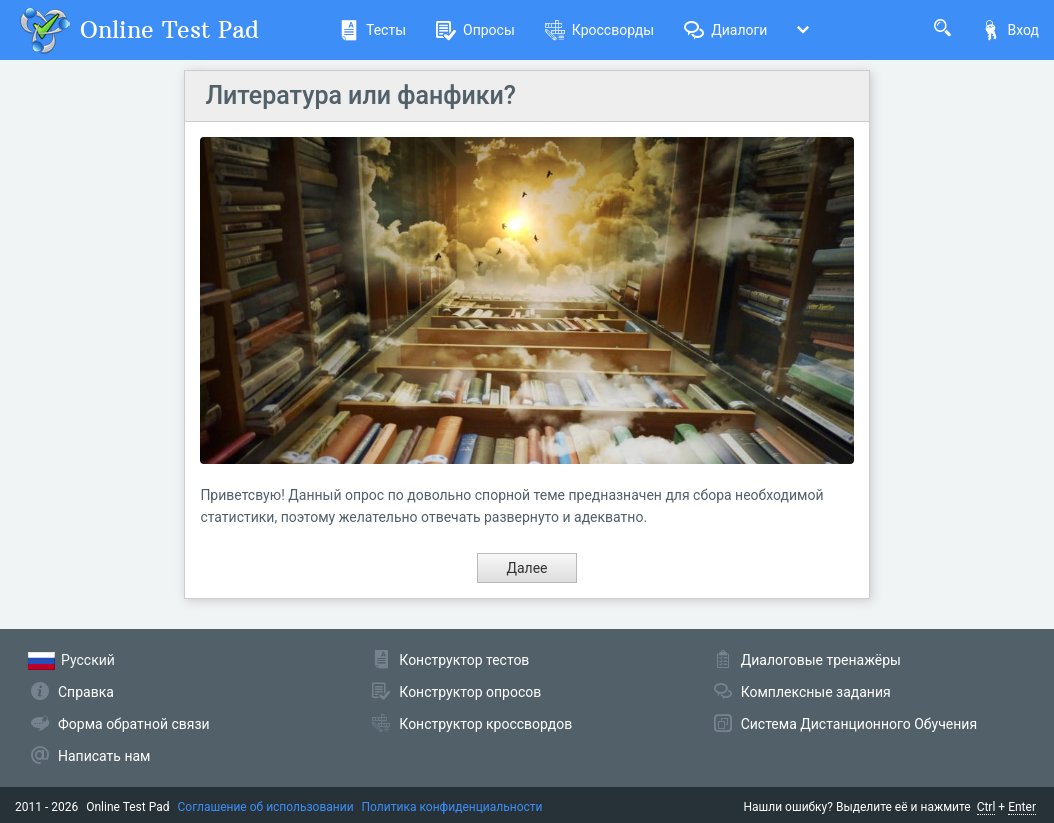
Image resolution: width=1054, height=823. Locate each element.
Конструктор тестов (464, 660)
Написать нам (104, 756)
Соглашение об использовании (266, 807)
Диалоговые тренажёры (821, 660)
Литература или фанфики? (360, 95)
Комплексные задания (816, 692)
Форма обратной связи (134, 724)
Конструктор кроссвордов (485, 724)
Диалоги (725, 30)
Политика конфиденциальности (452, 807)
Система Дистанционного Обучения (859, 724)
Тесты (372, 30)
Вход (1010, 30)
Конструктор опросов (470, 692)
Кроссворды (599, 30)
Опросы (475, 30)
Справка (86, 692)
